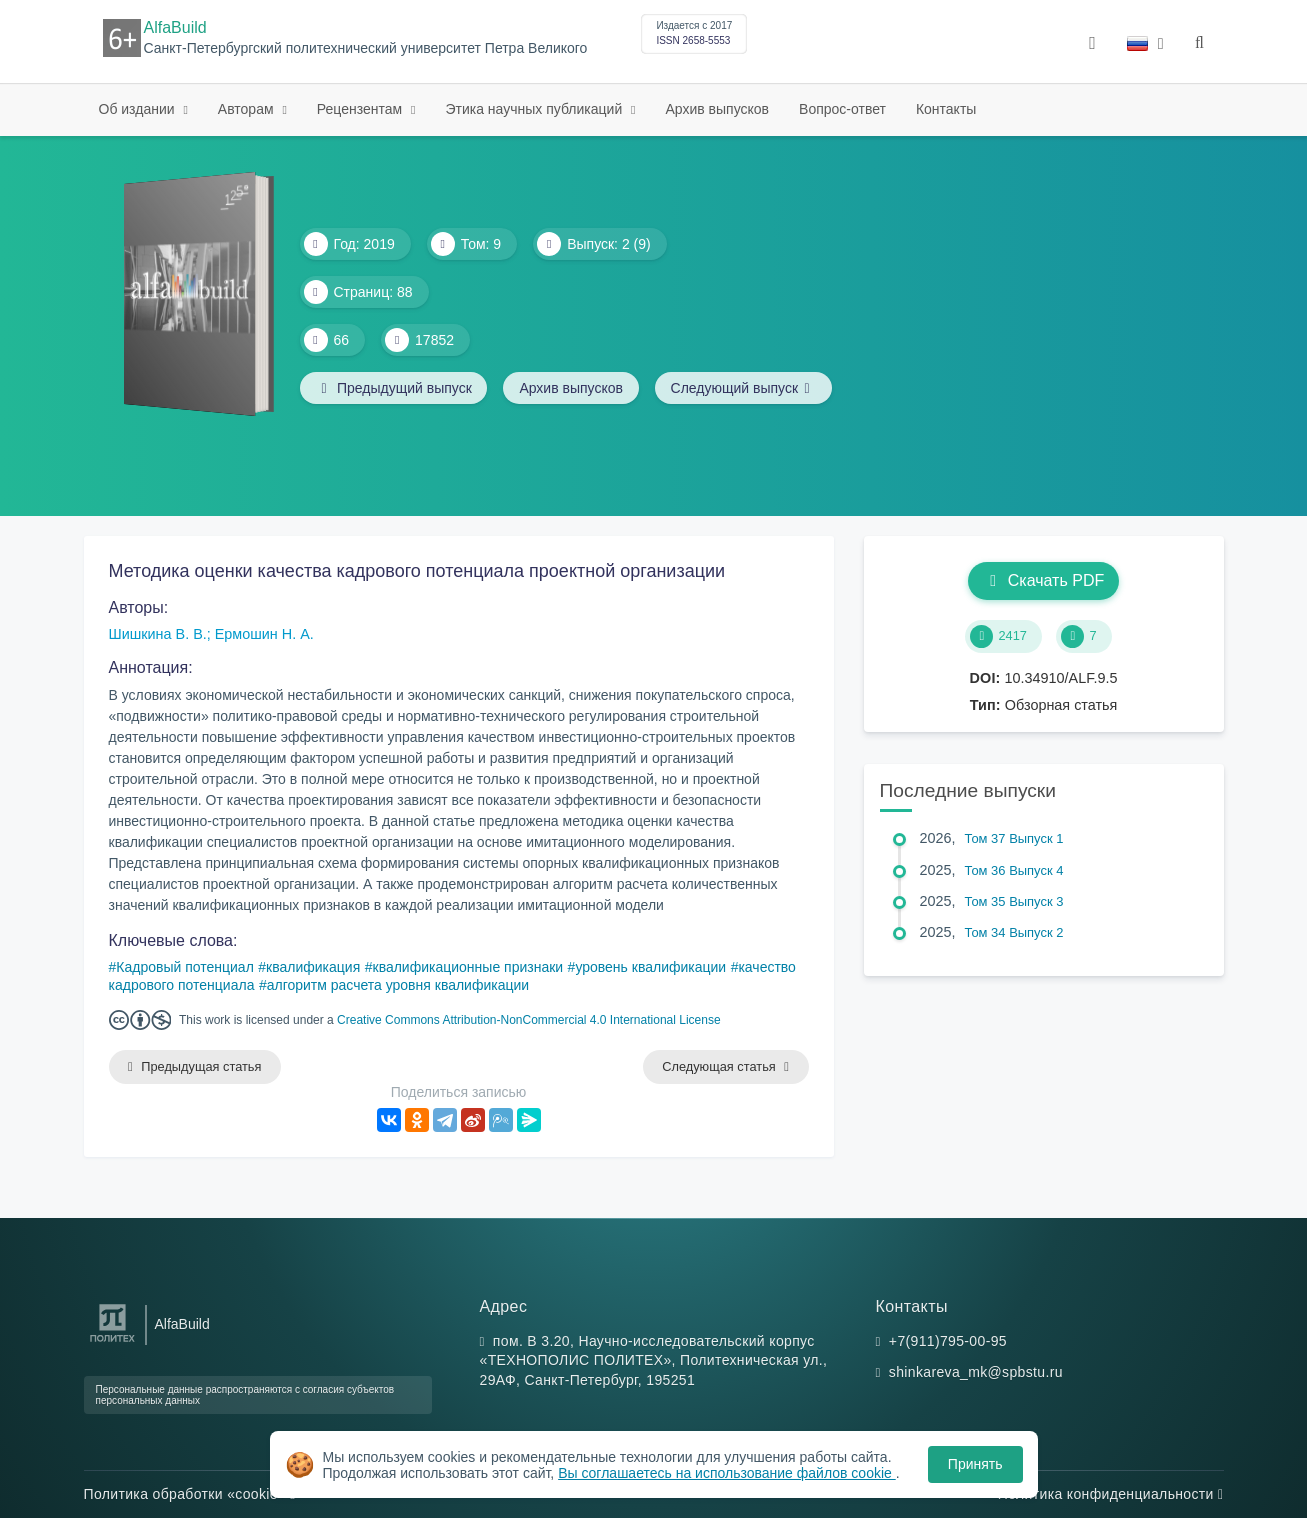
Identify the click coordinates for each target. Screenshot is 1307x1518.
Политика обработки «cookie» (190, 1494)
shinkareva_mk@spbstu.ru (976, 1373)
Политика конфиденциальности (1111, 1494)
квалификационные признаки (468, 967)
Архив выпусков (718, 109)
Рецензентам (361, 109)
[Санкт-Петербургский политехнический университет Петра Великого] (112, 1342)
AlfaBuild (175, 27)
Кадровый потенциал (185, 967)
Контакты (946, 109)
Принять (975, 1464)
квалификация (313, 967)
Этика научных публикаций (535, 109)
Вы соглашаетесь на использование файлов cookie (727, 1473)
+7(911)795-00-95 (948, 1341)
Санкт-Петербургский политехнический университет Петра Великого (366, 48)
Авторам (248, 109)
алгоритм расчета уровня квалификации (398, 985)
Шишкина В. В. (158, 634)
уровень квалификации (650, 967)
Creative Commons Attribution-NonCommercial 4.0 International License (529, 1020)
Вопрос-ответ (842, 109)
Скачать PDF (1043, 580)
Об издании (139, 109)
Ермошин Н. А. (264, 634)
